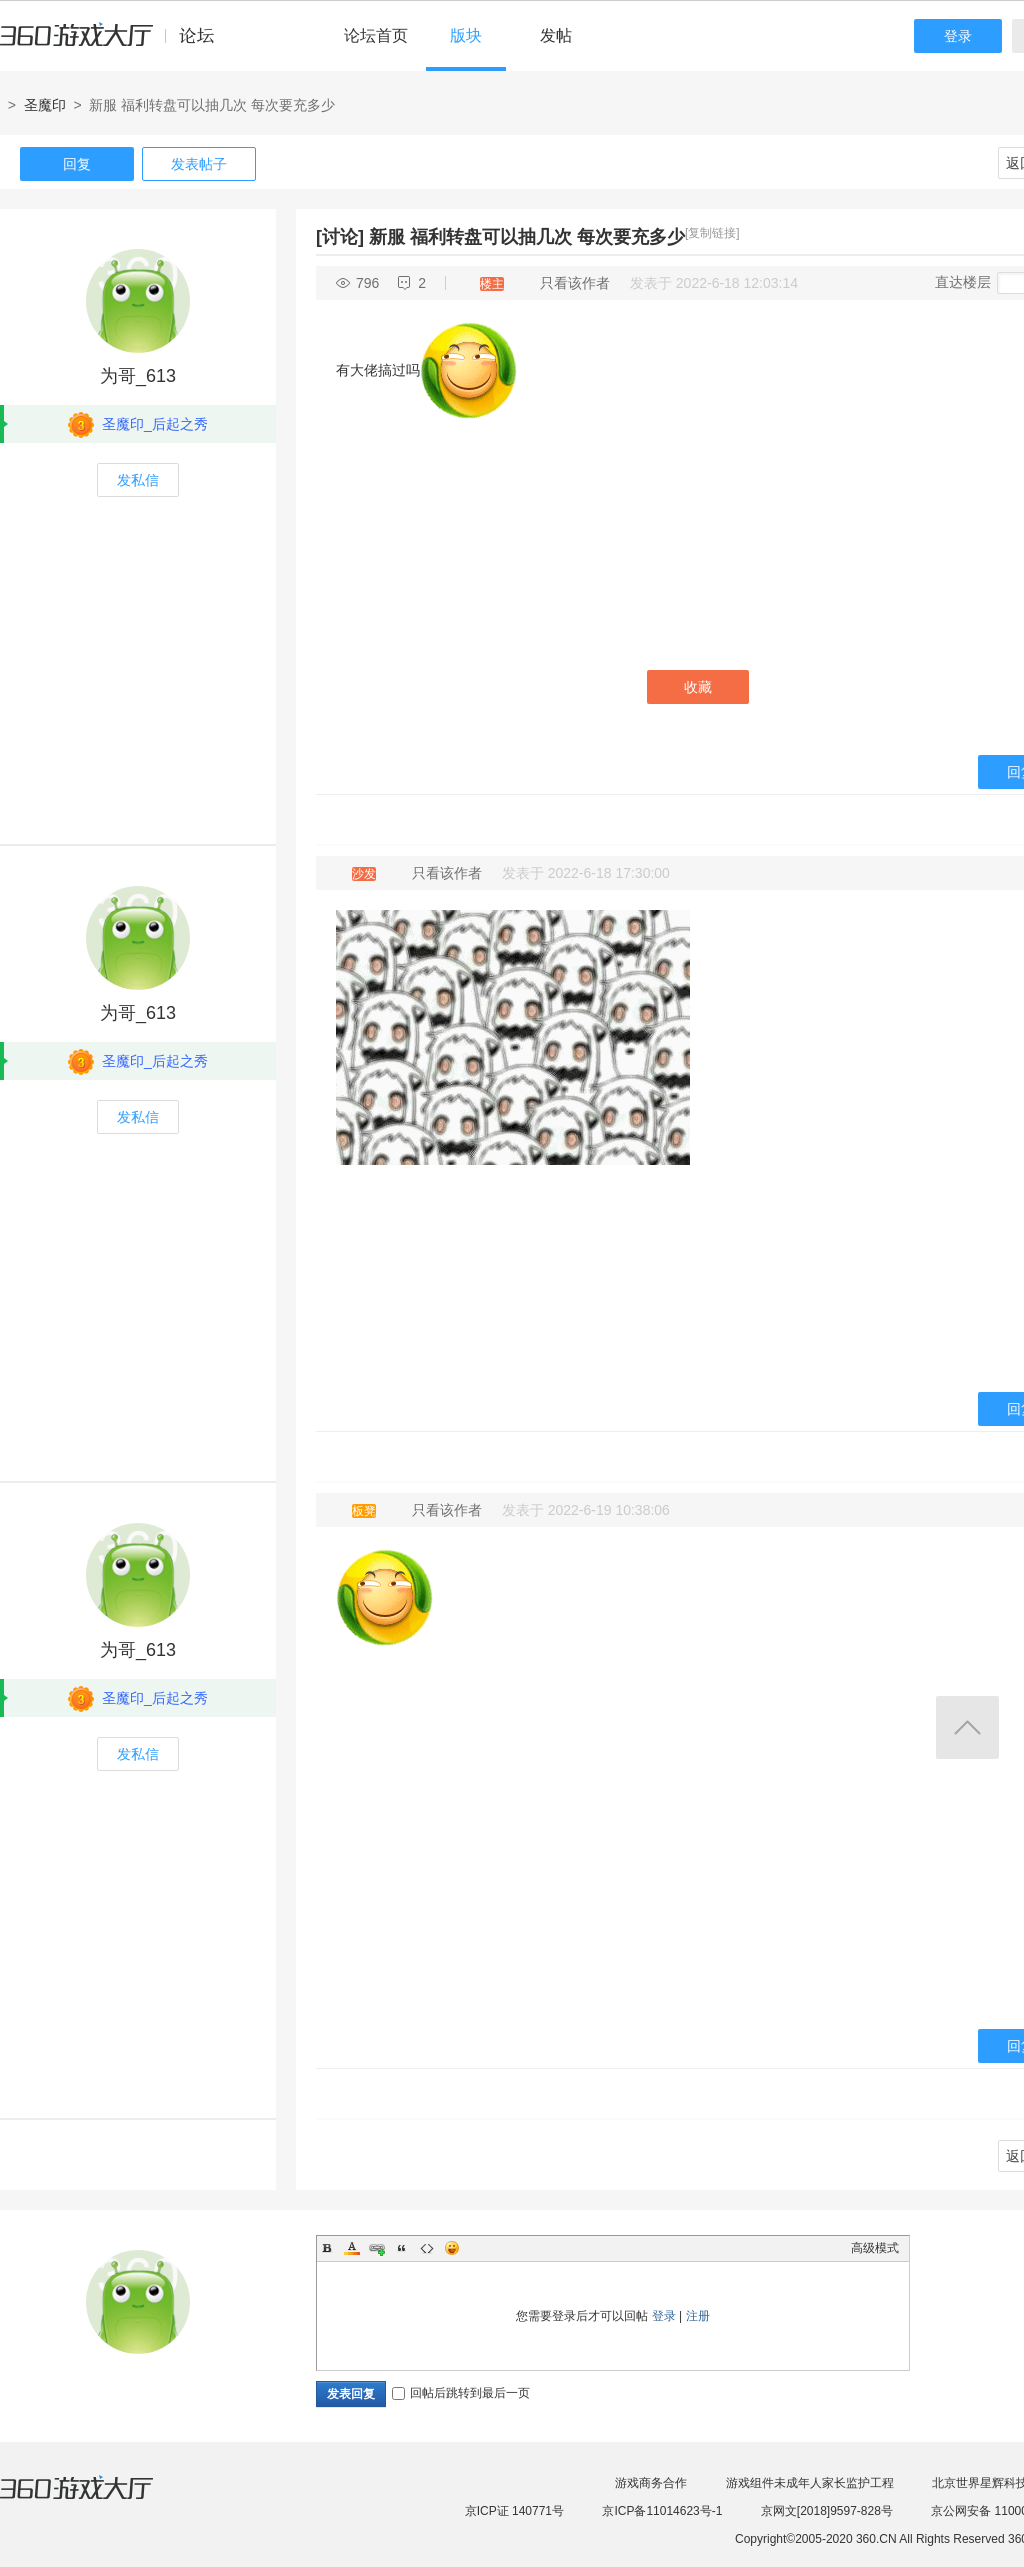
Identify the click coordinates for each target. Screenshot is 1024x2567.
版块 (466, 35)
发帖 (556, 35)
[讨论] (340, 237)
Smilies (452, 2248)
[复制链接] (712, 233)
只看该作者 (575, 283)
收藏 (698, 687)
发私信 (138, 480)
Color (352, 2248)
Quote (402, 2248)
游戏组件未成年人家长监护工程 (810, 2483)
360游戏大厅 (97, 2500)
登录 (958, 36)
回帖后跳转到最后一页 (461, 2393)
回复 (77, 164)
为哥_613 (138, 376)
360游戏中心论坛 (115, 44)
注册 (698, 2316)
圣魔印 (45, 105)
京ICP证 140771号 (514, 2511)
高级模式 (875, 2248)
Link (377, 2248)
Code (427, 2248)
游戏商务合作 (651, 2483)
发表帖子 (199, 164)
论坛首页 (376, 35)
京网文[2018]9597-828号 (827, 2511)
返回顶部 (967, 1727)
